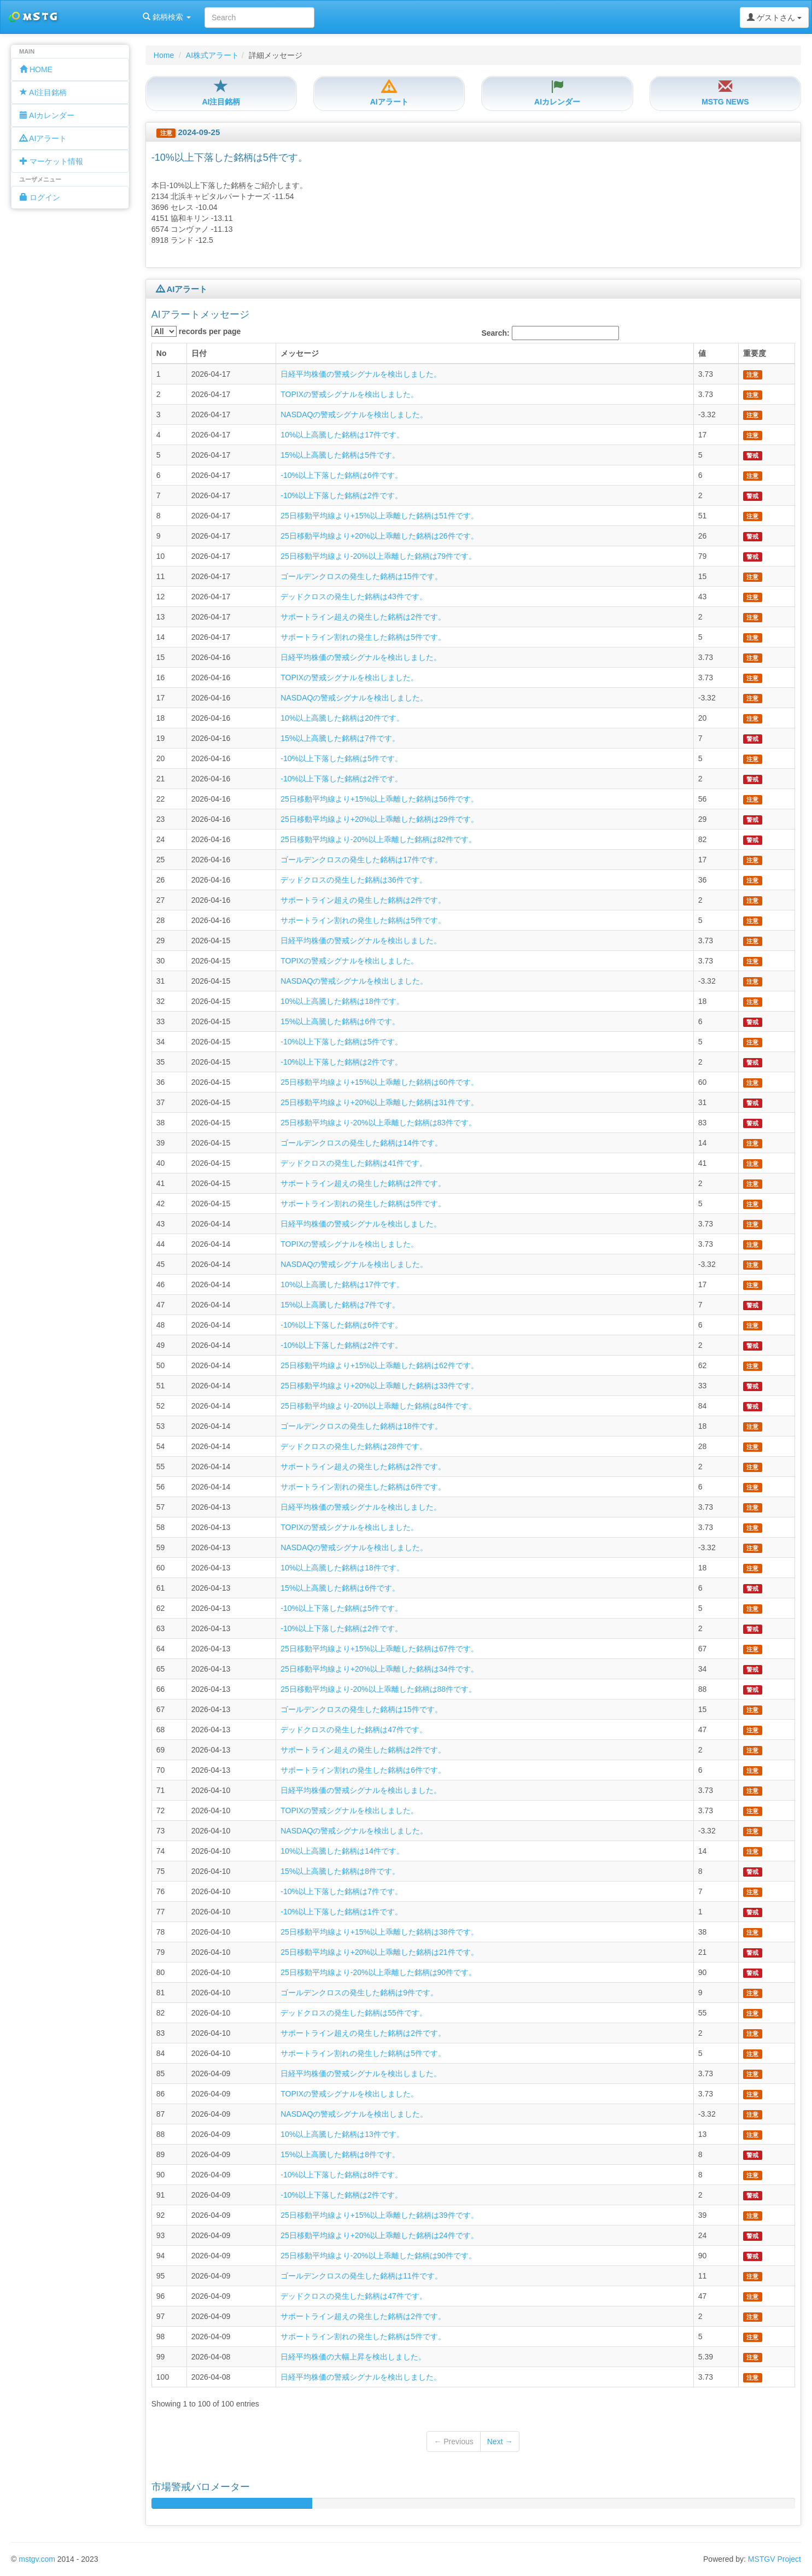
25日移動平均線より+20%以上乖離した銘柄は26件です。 (379, 535)
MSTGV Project (774, 2559)
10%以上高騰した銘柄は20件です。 (342, 718)
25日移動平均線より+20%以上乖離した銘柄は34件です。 (379, 1668)
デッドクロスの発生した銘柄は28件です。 (354, 1446)
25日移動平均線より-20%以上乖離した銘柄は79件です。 (378, 556)
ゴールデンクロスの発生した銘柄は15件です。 (361, 576)
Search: (549, 333)
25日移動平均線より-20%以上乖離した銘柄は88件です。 (378, 1689)
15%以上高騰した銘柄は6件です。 (340, 1021)
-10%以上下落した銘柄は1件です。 (341, 1911)
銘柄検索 (141, 17)
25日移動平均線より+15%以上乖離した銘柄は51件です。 (379, 515)
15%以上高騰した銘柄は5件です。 (340, 455)
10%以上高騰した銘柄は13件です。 (342, 2134)
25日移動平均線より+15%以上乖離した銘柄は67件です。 (379, 1648)
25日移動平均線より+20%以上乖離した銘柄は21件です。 (379, 1952)
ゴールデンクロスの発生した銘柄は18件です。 (361, 1426)
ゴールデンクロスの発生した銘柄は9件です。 (359, 1992)
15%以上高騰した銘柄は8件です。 (340, 1871)
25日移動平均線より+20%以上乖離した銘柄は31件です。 (379, 1102)
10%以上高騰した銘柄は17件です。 (342, 434)
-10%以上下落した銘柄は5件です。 (341, 758)
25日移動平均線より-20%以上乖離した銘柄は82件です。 (378, 839)
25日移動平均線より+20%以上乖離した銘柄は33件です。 (379, 1385)
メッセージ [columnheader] (300, 353)
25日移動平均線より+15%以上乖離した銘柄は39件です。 (379, 2215)
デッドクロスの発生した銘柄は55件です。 (354, 2012)
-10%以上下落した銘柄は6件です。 (341, 475)
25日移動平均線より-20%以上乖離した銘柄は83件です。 (378, 1122)
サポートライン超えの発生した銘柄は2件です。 (363, 616)
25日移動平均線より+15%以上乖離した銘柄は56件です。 (379, 799)
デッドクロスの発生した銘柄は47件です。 (354, 1729)
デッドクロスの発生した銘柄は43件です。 (354, 596)
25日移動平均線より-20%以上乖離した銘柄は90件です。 (378, 1972)
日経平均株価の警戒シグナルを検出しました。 (361, 374)
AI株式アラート (212, 55)
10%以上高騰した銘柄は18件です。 (342, 1001)
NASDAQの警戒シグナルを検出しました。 (354, 414)
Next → (500, 2441)
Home (164, 55)
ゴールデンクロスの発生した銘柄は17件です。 (361, 859)
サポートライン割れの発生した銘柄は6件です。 (363, 1486)
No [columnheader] (161, 353)
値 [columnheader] (702, 353)
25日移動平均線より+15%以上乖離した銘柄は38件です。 (379, 1931)
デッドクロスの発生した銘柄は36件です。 (354, 879)
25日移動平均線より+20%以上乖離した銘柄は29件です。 (379, 819)
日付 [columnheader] (199, 353)
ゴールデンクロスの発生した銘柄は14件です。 (361, 1142)
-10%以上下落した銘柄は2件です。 (341, 495)
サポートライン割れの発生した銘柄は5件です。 (363, 637)
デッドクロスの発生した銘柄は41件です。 (354, 1163)
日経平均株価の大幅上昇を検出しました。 (353, 2356)
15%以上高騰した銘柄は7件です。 (340, 738)
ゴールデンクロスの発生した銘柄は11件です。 (361, 2275)
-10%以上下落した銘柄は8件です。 (341, 2174)
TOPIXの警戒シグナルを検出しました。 (349, 394)
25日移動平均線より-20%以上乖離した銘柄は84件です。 (378, 1405)
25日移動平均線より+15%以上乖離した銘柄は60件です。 (379, 1082)
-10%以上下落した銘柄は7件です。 (341, 1891)
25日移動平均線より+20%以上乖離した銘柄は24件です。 (379, 2235)
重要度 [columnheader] (754, 353)
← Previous (453, 2441)
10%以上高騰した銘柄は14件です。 (342, 1851)
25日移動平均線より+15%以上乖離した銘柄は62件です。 (379, 1365)
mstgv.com (37, 2559)
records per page (196, 331)
